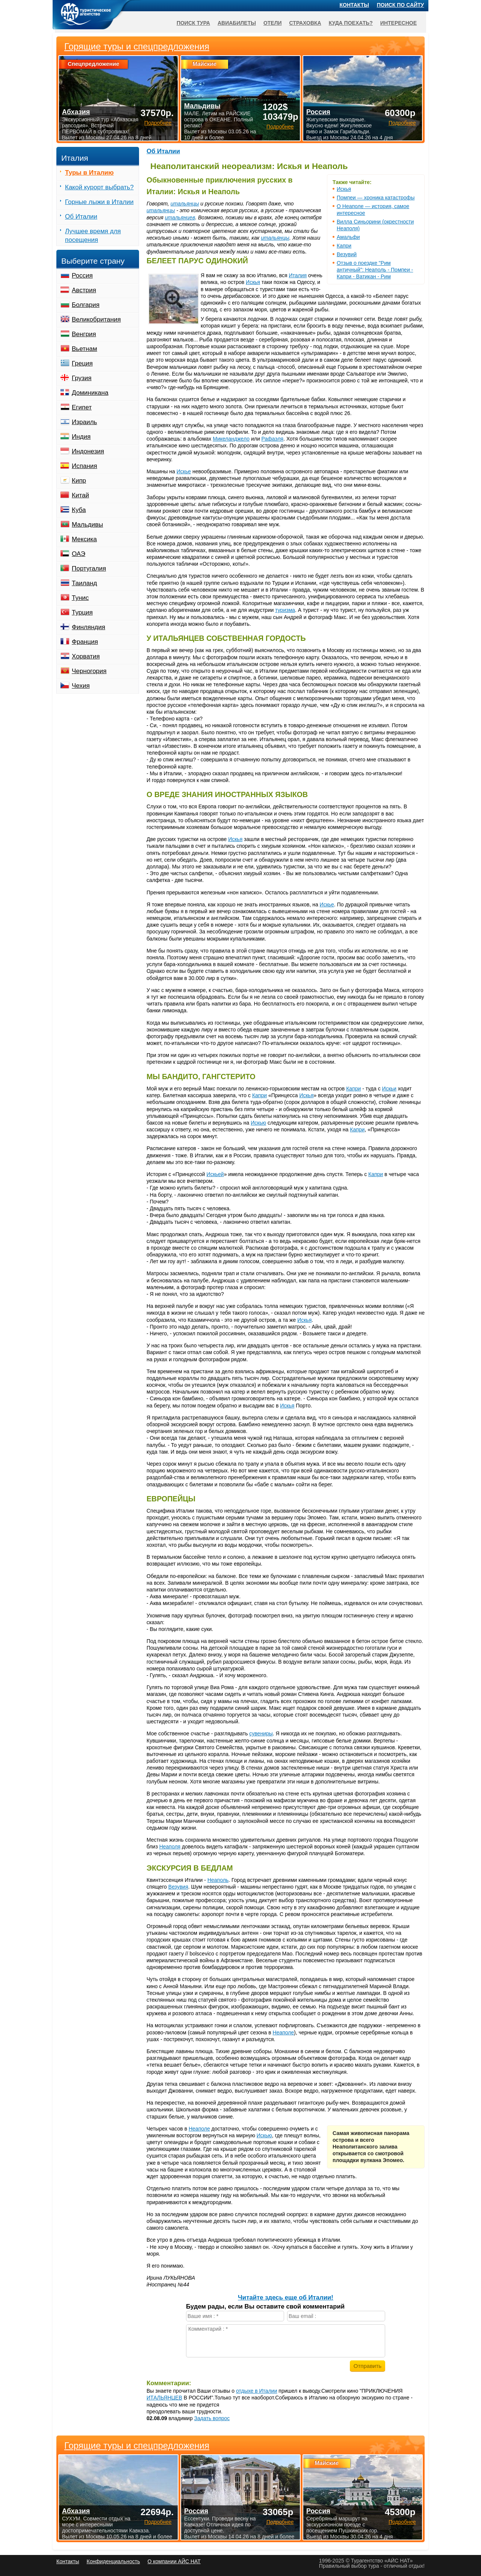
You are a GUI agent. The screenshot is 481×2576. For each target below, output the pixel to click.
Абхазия (76, 2511)
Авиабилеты (237, 23)
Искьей (215, 1174)
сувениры (260, 1733)
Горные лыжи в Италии (99, 201)
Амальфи (348, 237)
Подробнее (158, 2522)
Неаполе (283, 2032)
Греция (82, 363)
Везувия (178, 1887)
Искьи (389, 1089)
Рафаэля (273, 439)
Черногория (89, 671)
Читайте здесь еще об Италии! (285, 2297)
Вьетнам (84, 348)
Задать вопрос (212, 2418)
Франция (85, 641)
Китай (80, 495)
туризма (285, 610)
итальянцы (185, 204)
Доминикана (90, 392)
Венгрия (84, 334)
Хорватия (86, 656)
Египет (82, 407)
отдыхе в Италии (256, 2391)
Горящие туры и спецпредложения (136, 2446)
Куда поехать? (351, 23)
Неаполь (217, 1880)
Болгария (86, 304)
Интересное (398, 23)
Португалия (89, 568)
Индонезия (88, 451)
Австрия (84, 290)
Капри (344, 246)
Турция (82, 612)
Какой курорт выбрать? (99, 187)
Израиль (84, 422)
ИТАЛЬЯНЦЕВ (164, 2398)
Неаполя (170, 1847)
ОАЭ (78, 553)
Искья (344, 189)
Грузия (82, 378)
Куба (79, 509)
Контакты (354, 5)
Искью (258, 1123)
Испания (84, 466)
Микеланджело (231, 439)
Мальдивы (87, 524)
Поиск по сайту (400, 5)
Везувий (347, 254)
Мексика (84, 539)
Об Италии (163, 151)
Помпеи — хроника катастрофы (375, 198)
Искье (184, 471)
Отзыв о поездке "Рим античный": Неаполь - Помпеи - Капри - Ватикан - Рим (375, 269)
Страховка (305, 23)
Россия (82, 275)
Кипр (79, 480)
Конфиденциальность (113, 2561)
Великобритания (96, 319)
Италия (298, 275)
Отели (272, 23)
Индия (81, 436)
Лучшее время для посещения (93, 235)
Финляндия (88, 627)
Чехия (81, 685)
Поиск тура (193, 23)
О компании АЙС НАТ (174, 2561)
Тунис (80, 597)
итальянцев (180, 217)
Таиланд (84, 583)
